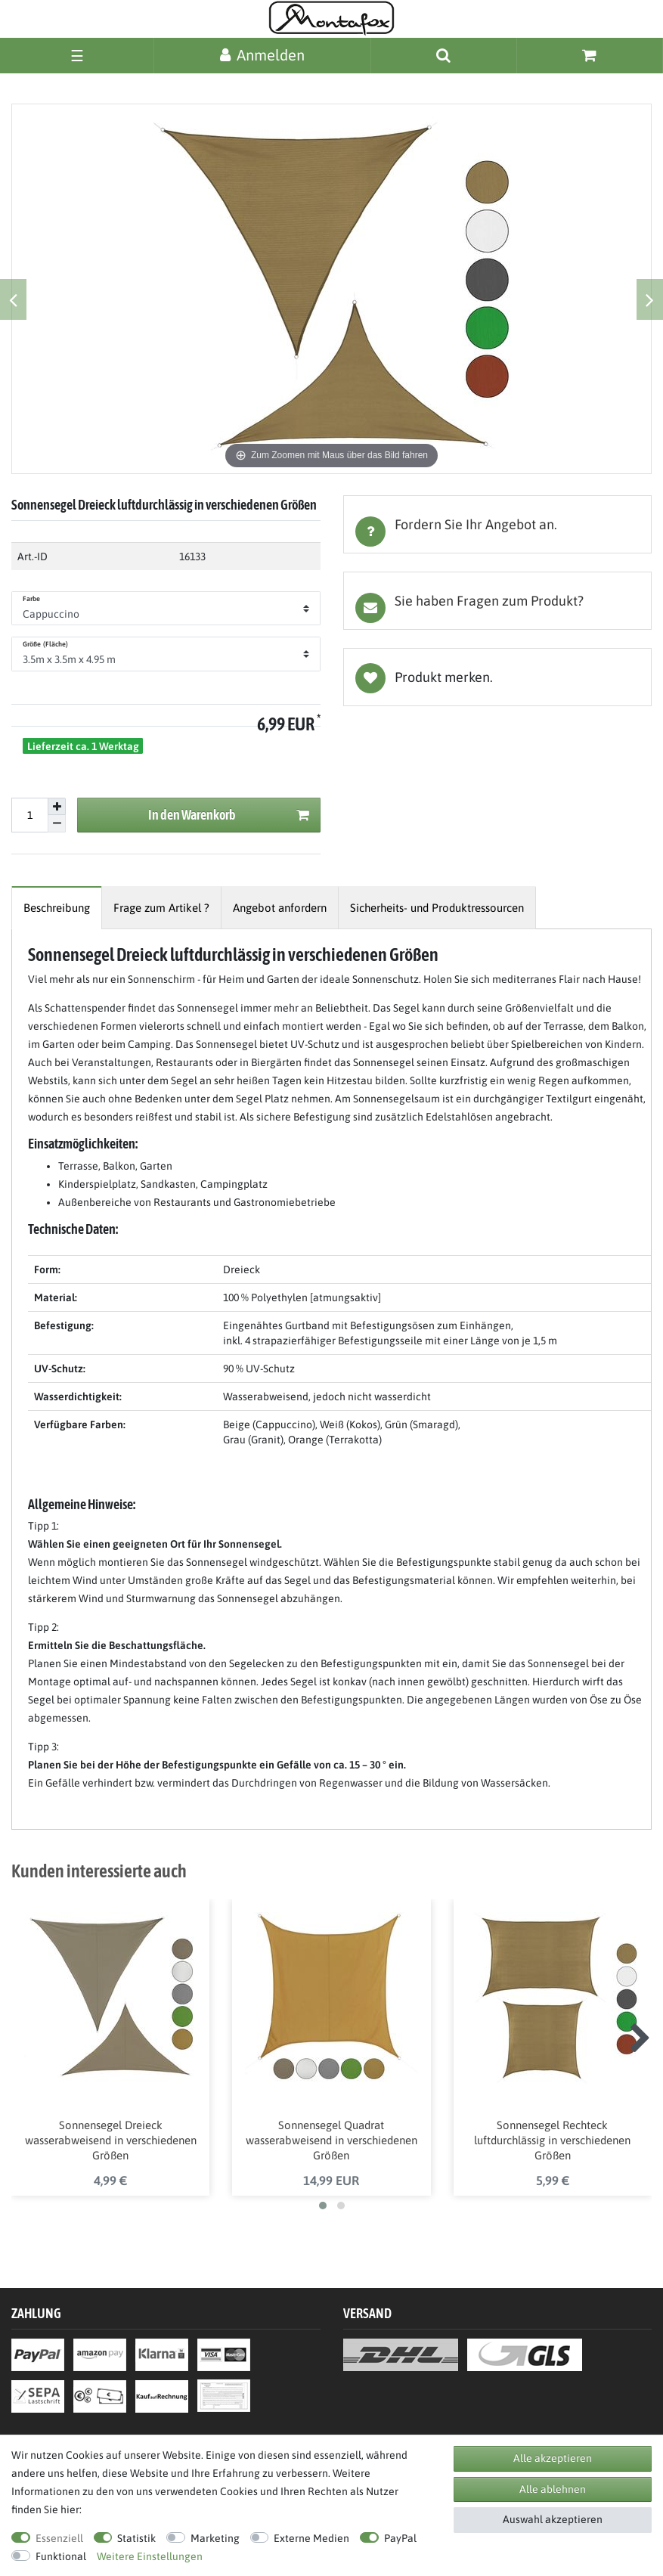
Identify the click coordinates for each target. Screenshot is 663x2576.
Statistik (136, 2538)
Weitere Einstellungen (150, 2556)
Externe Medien (311, 2538)
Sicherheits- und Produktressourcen (437, 907)
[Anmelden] (262, 55)
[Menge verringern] (57, 823)
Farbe (32, 599)
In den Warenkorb (228, 815)
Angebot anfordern (280, 907)
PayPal (400, 2538)
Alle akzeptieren (552, 2458)
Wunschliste (498, 677)
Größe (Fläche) (45, 644)
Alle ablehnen (552, 2489)
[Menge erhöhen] (57, 807)
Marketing (215, 2538)
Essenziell (59, 2538)
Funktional (61, 2556)
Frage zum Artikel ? (161, 907)
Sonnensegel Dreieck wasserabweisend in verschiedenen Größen (111, 2140)
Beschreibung (56, 907)
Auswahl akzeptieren (553, 2519)
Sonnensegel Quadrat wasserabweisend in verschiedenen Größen (331, 2140)
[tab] (497, 524)
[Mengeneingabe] (29, 815)
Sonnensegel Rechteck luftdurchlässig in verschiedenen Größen (552, 2140)
